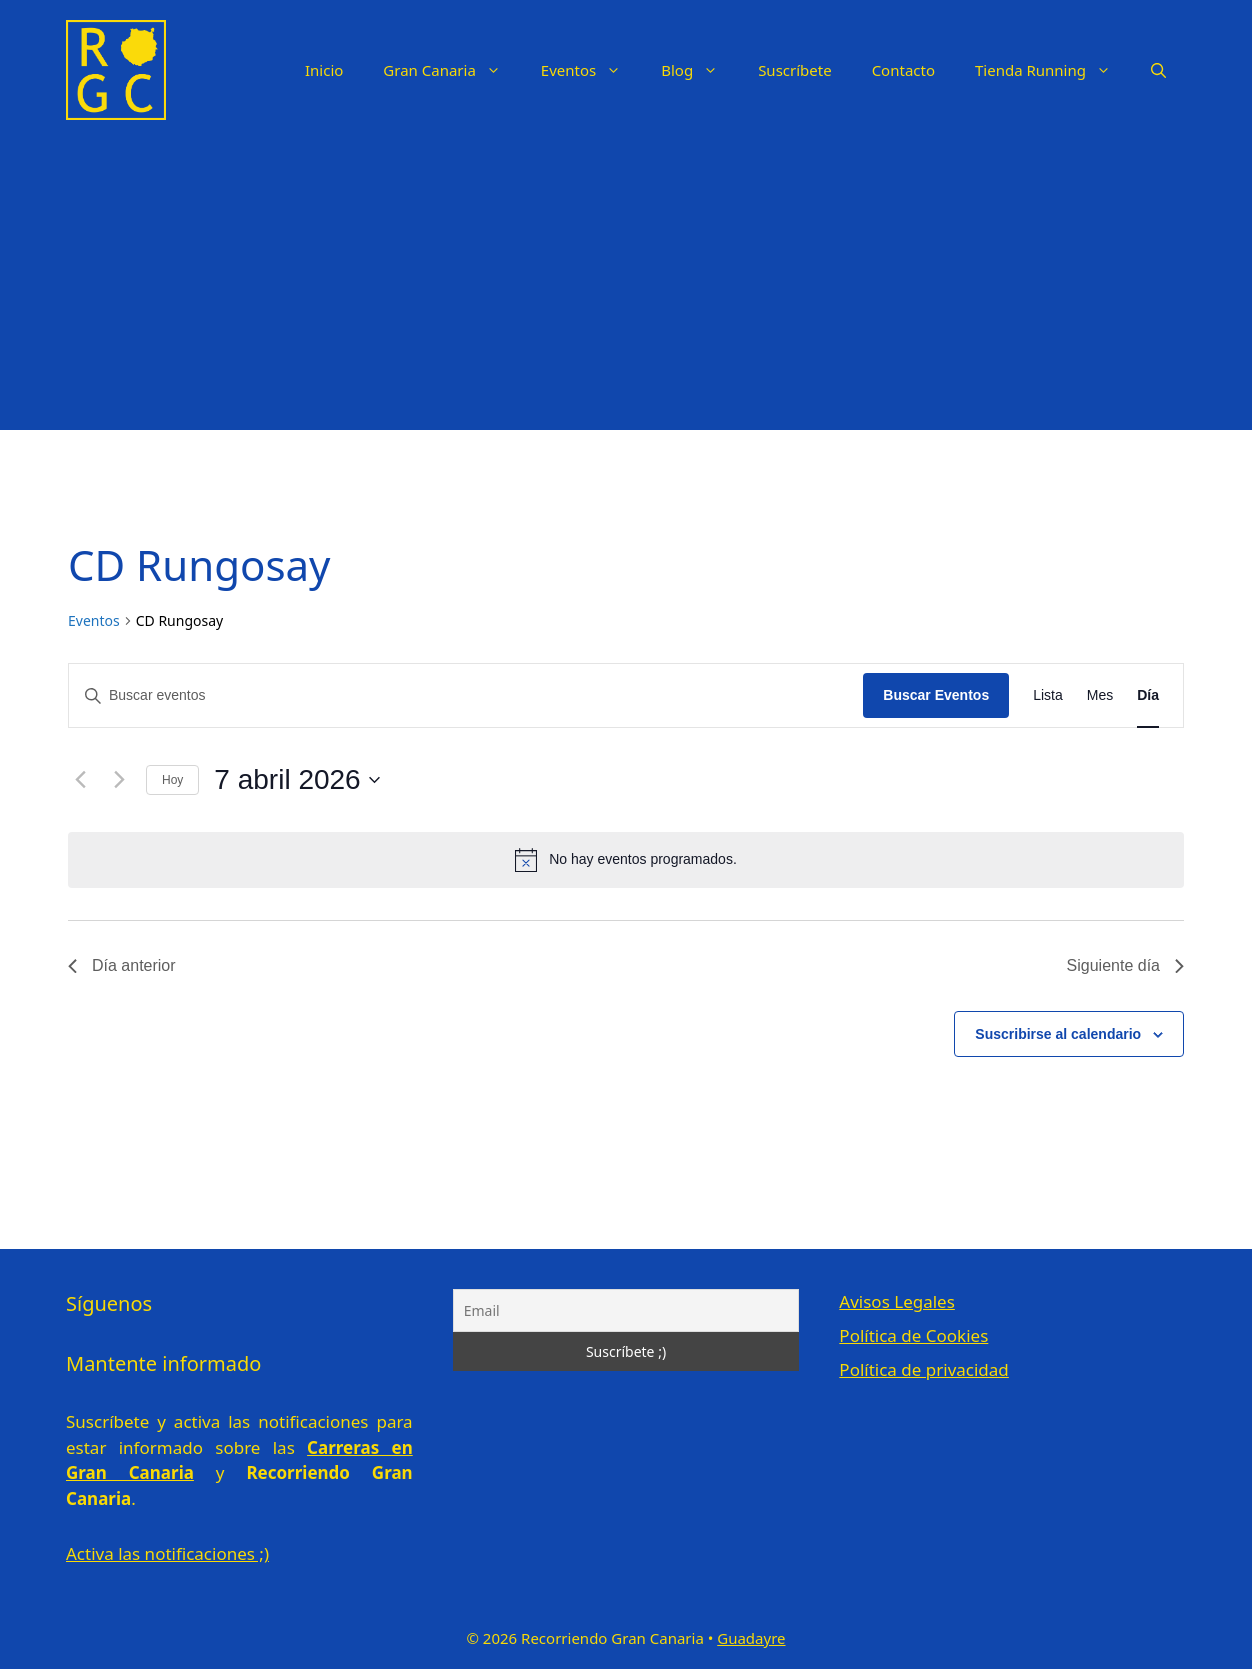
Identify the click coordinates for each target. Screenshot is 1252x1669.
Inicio (324, 70)
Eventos (591, 70)
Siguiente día (1125, 965)
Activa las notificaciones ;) (167, 1553)
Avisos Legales (896, 1301)
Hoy (172, 780)
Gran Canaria (451, 70)
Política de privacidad (923, 1369)
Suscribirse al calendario (1058, 1034)
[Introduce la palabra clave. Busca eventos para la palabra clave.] (466, 695)
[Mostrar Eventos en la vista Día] (1148, 695)
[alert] (626, 860)
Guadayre (751, 1638)
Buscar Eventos (936, 695)
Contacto (903, 70)
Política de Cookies (913, 1335)
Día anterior (122, 965)
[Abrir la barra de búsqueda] (1158, 70)
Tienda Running (1053, 70)
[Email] (626, 1310)
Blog (699, 70)
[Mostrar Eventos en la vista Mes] (1100, 695)
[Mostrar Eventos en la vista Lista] (1048, 695)
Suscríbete (795, 70)
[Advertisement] (626, 290)
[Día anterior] (80, 780)
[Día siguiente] (119, 780)
